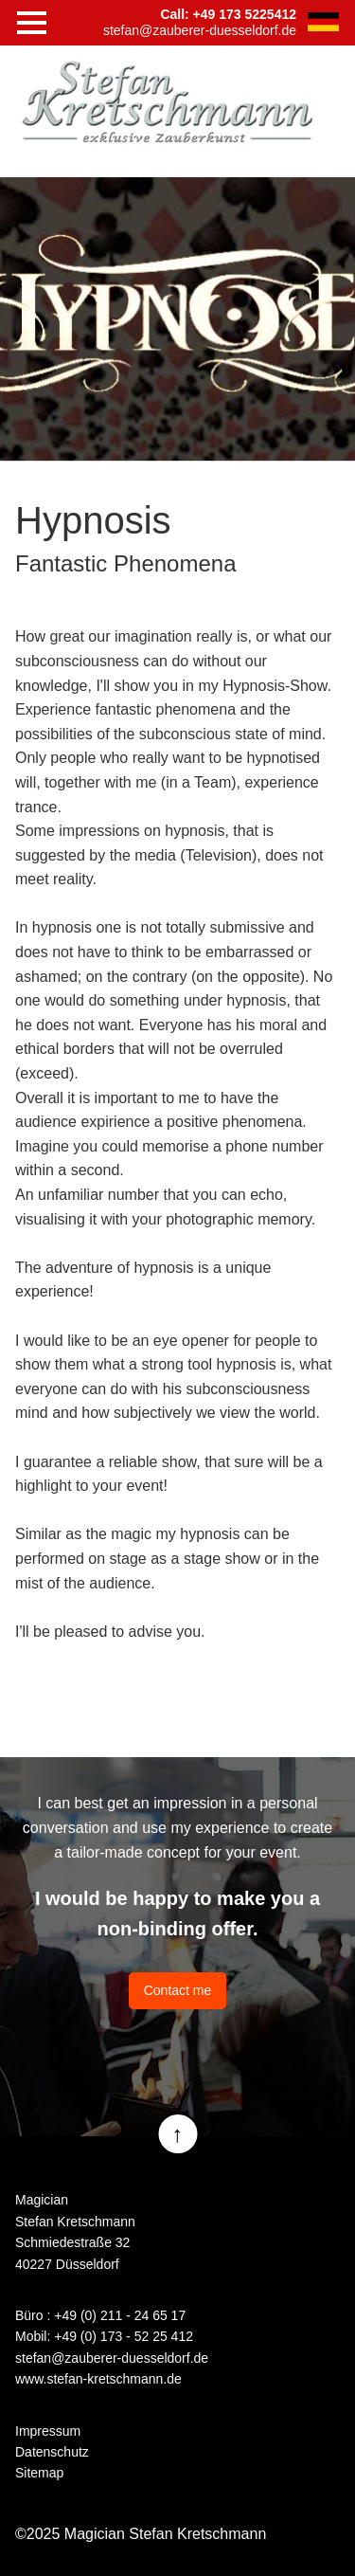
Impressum (47, 2431)
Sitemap (39, 2472)
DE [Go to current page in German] (323, 22)
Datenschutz (52, 2451)
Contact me (178, 1990)
